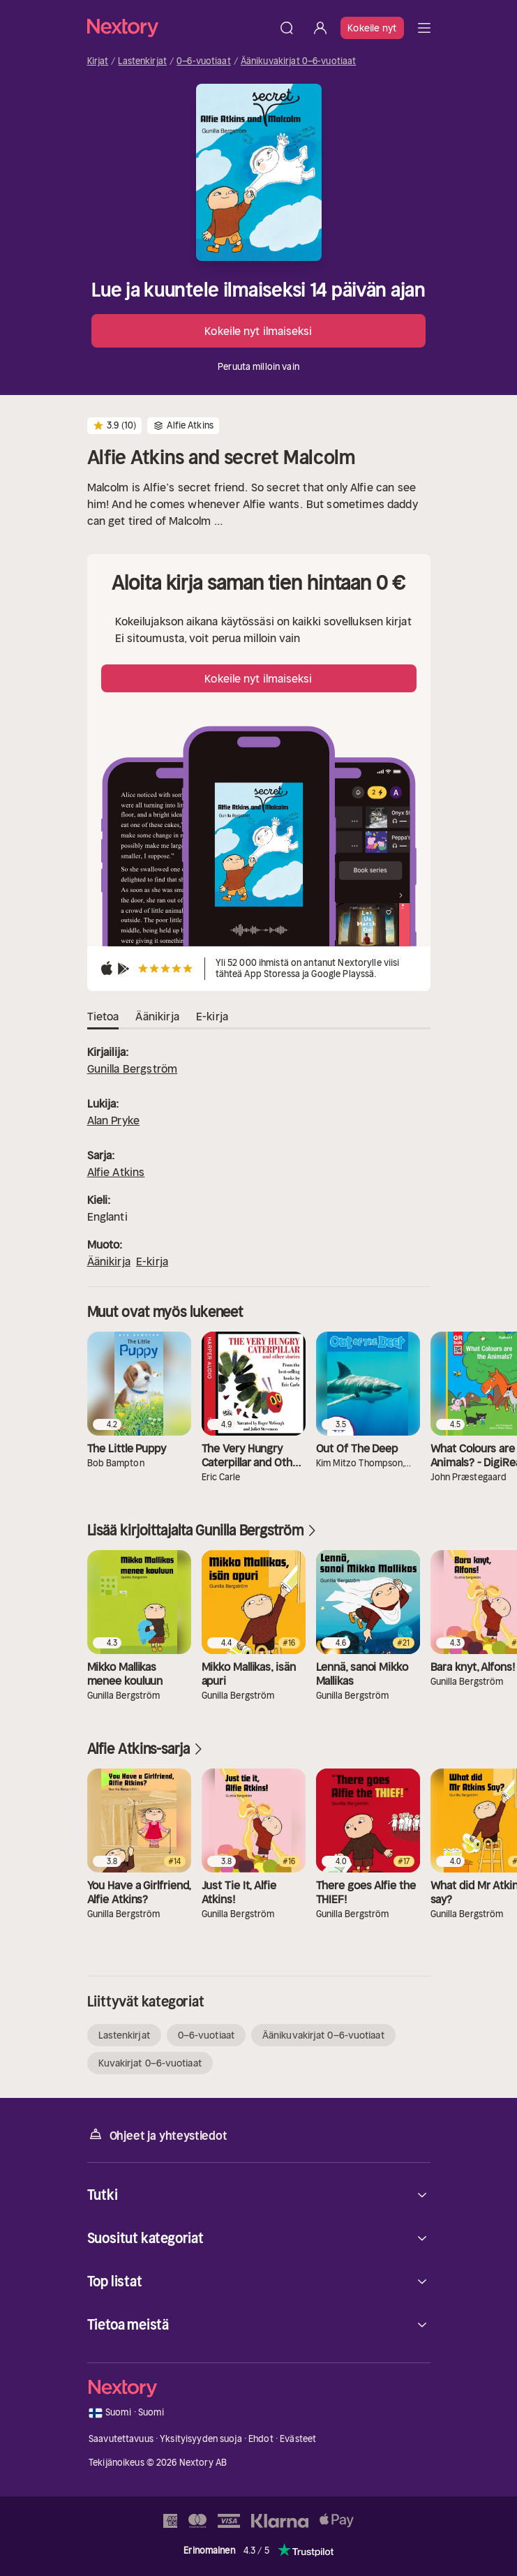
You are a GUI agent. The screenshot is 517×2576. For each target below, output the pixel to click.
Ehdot (261, 2439)
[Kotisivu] (179, 27)
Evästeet (298, 2439)
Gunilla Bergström (132, 1068)
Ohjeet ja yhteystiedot (157, 2134)
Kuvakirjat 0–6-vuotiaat (150, 2063)
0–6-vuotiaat (204, 61)
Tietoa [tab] (103, 1017)
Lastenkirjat (142, 61)
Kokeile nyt (371, 28)
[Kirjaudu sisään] (320, 28)
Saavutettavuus (121, 2439)
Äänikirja (108, 1261)
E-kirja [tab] (212, 1017)
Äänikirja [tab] (157, 1017)
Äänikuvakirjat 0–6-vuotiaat (299, 61)
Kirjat (98, 61)
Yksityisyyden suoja (200, 2439)
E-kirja (152, 1261)
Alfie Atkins (116, 1172)
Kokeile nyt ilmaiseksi (258, 331)
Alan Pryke (113, 1120)
